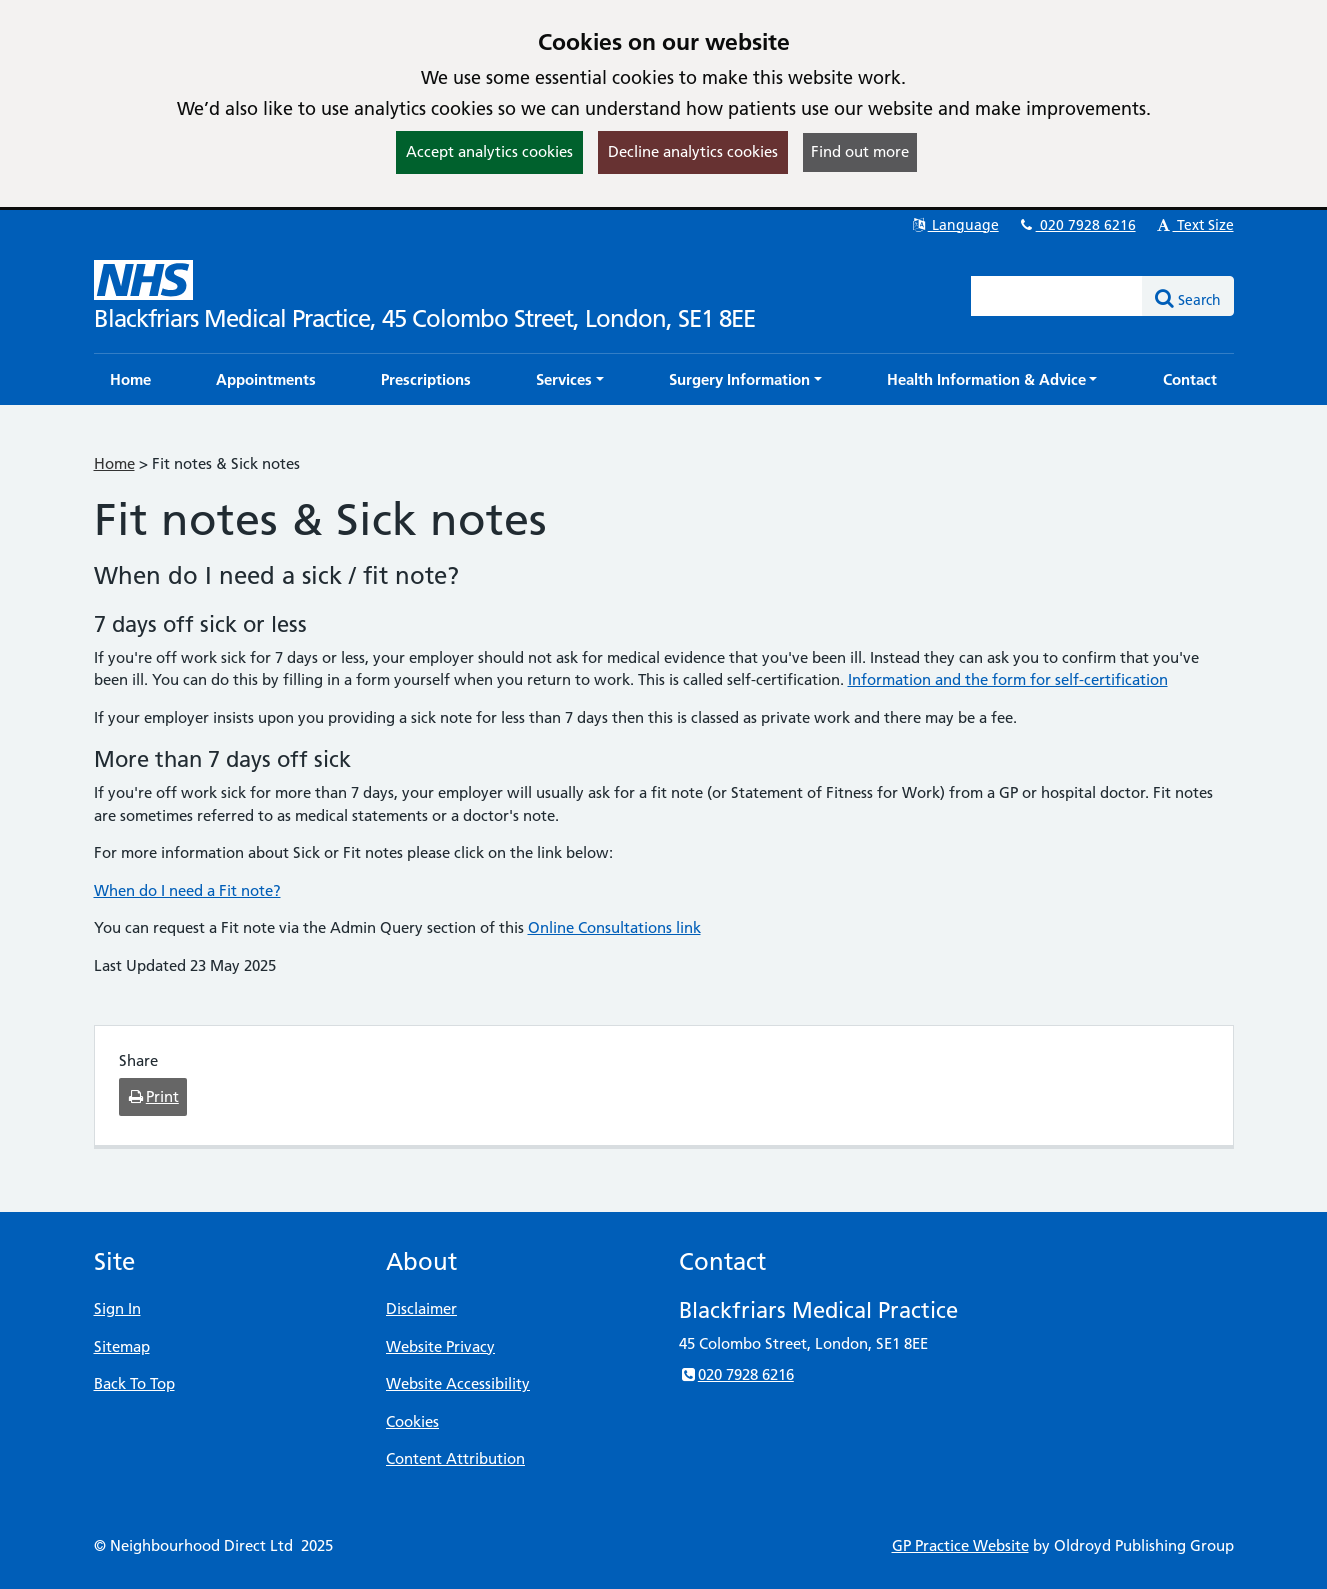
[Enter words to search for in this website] (1057, 296)
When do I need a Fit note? (187, 890)
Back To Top (134, 1383)
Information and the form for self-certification (1008, 679)
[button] (570, 379)
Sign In (117, 1308)
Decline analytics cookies (693, 151)
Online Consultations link (614, 927)
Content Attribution (455, 1458)
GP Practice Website (960, 1545)
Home (114, 463)
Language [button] (954, 225)
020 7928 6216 (1077, 225)
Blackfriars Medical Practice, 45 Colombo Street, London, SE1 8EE (424, 318)
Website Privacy (440, 1346)
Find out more (860, 151)
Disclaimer (421, 1308)
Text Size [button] (1194, 225)
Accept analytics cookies (489, 151)
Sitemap (122, 1346)
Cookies (412, 1421)
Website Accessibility (458, 1383)
